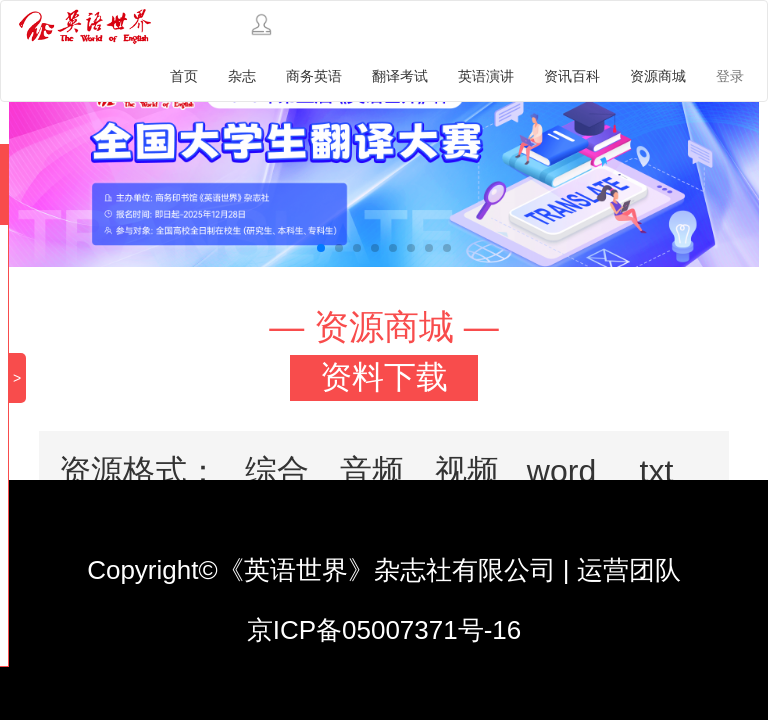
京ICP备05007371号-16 (384, 630)
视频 (467, 471)
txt (657, 471)
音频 (372, 471)
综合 (277, 471)
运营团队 (629, 570)
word (561, 471)
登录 (730, 76)
